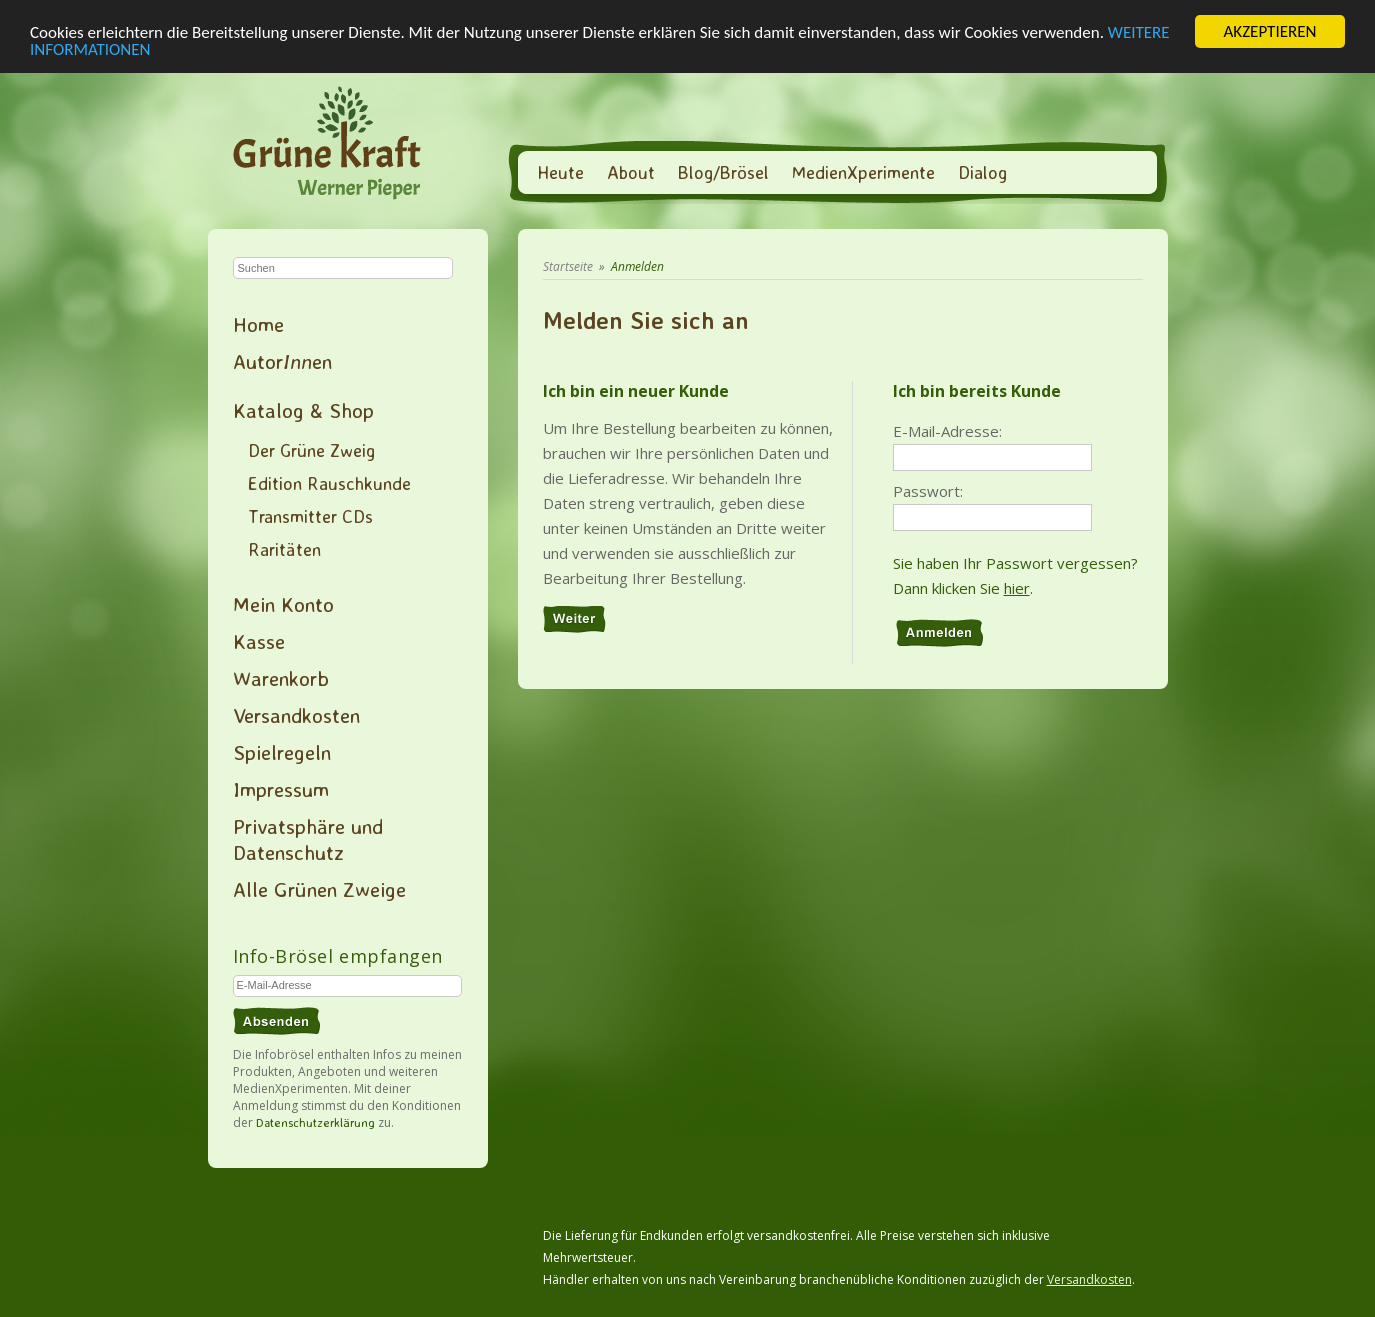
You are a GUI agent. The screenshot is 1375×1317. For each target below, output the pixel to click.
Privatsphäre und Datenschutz (308, 839)
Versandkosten (296, 715)
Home (258, 324)
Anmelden (637, 266)
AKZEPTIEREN (1269, 31)
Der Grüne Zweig (311, 450)
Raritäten (284, 549)
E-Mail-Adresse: (947, 431)
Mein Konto (283, 604)
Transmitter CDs (310, 516)
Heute (560, 172)
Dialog (982, 172)
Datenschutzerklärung (315, 1122)
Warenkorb (281, 678)
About (631, 172)
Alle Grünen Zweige (319, 889)
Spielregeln (282, 752)
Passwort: (928, 491)
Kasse (259, 641)
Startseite (568, 266)
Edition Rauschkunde (329, 483)
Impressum (281, 789)
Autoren (282, 361)
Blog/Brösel (723, 172)
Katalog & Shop (303, 410)
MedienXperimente (863, 172)
